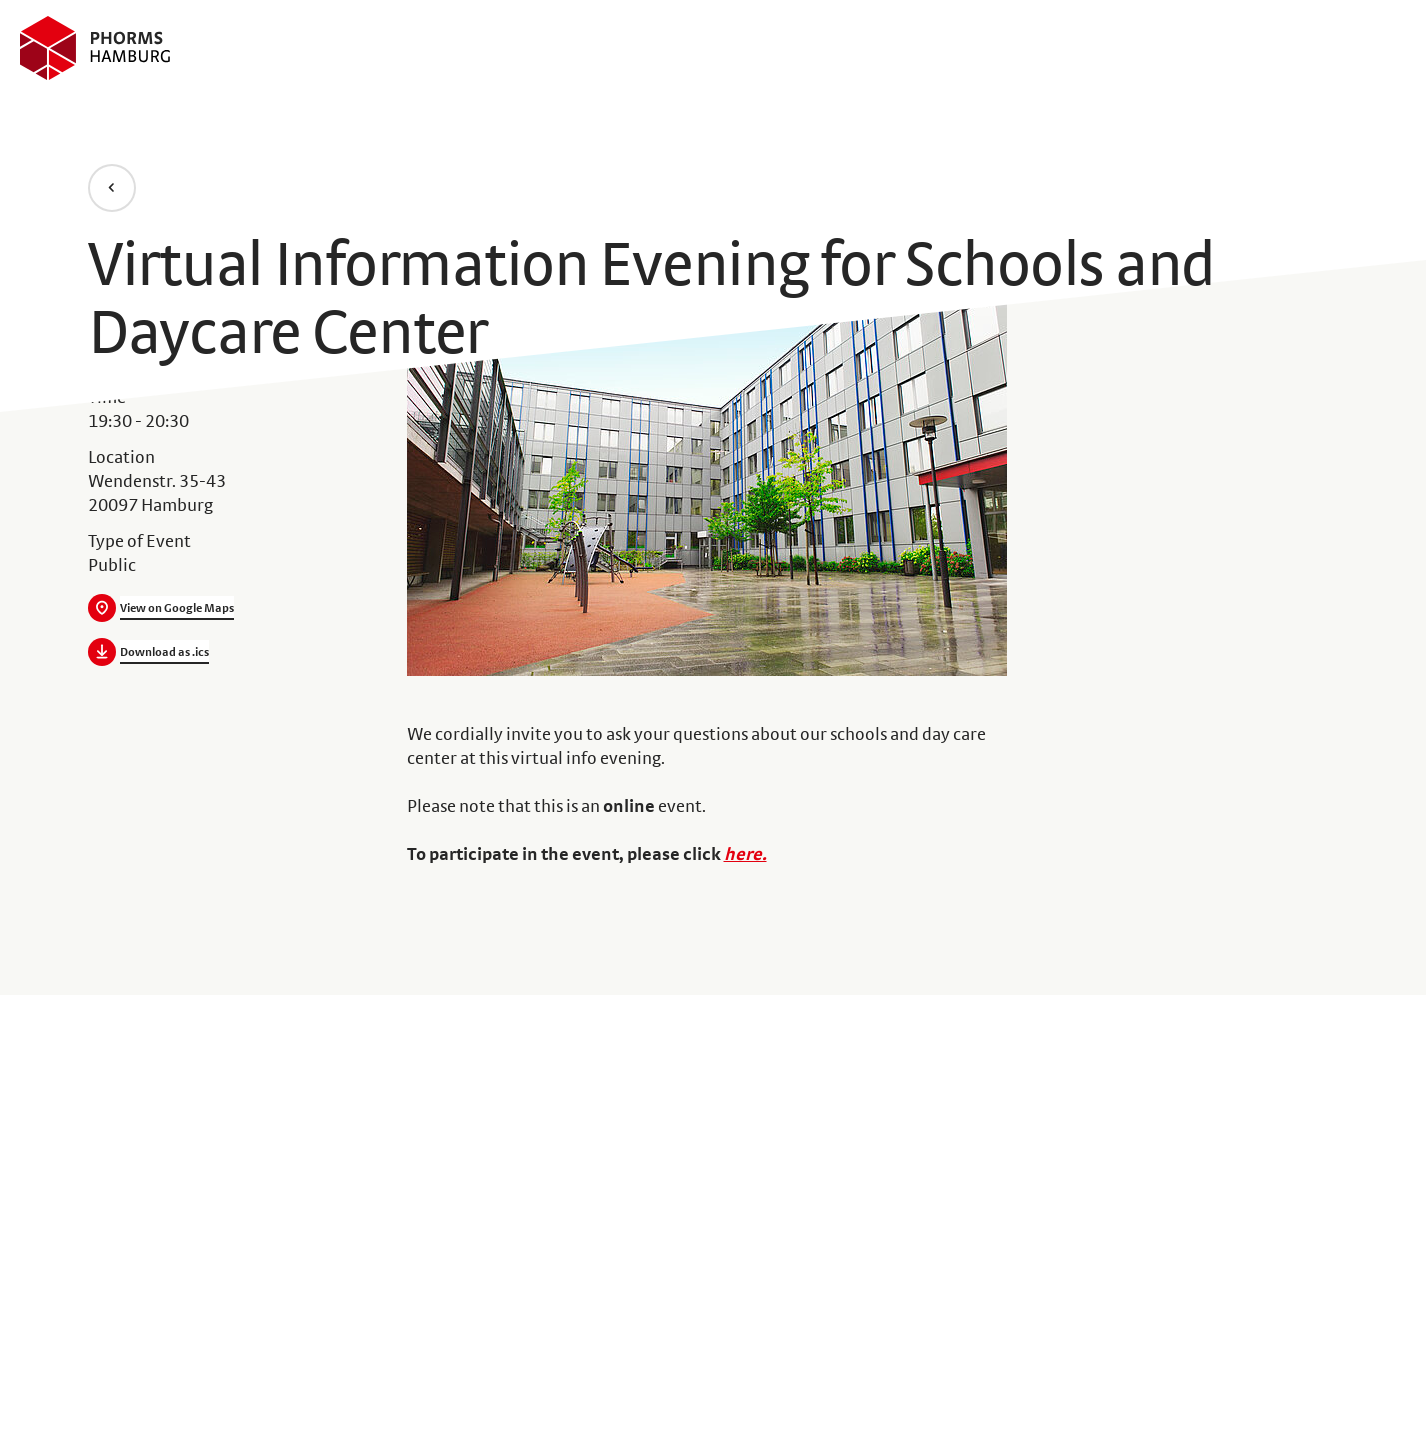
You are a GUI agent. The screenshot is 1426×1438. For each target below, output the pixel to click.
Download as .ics (164, 652)
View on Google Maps (177, 608)
